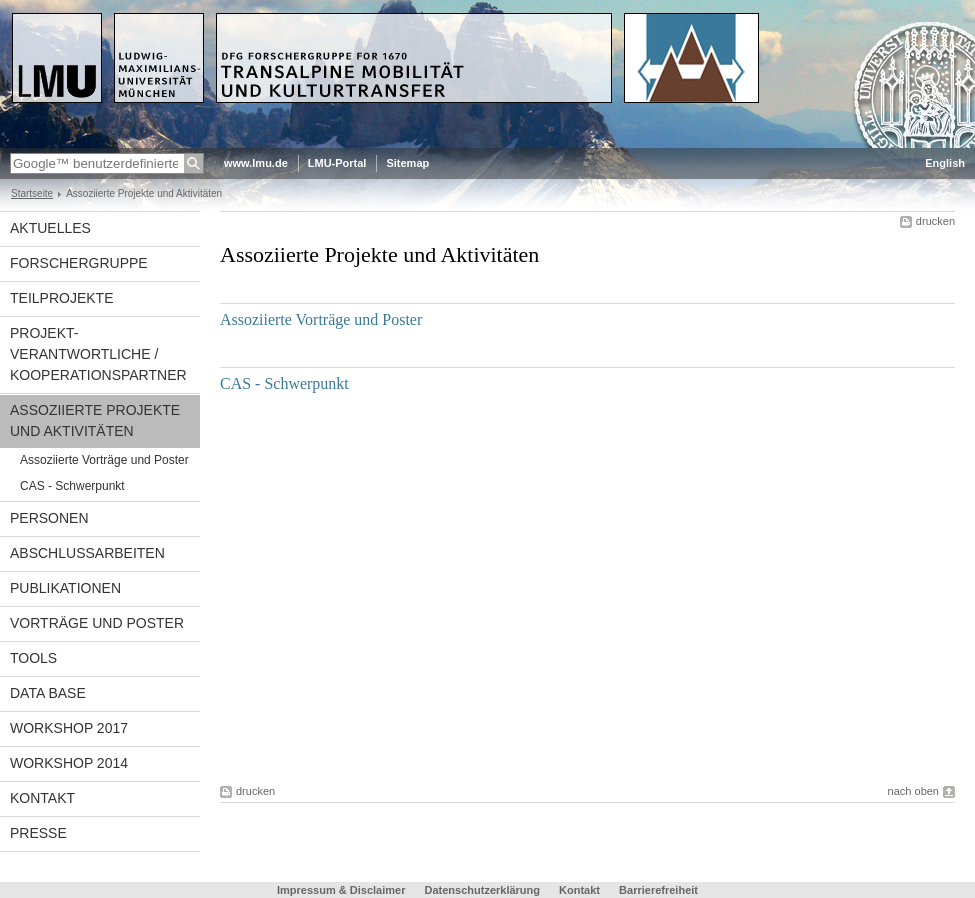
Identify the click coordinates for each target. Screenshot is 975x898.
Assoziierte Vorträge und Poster (104, 460)
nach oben (913, 791)
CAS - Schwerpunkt (72, 486)
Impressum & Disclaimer (341, 890)
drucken (935, 221)
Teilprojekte (61, 298)
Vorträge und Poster (97, 623)
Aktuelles (50, 228)
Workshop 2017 (69, 728)
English (945, 163)
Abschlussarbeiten (87, 553)
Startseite (32, 193)
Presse (38, 833)
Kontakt (42, 798)
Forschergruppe (79, 263)
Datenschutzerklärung (482, 890)
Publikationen (65, 588)
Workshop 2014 (69, 763)
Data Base (48, 693)
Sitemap (407, 163)
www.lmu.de (256, 163)
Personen (49, 518)
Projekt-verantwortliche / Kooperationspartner (98, 354)
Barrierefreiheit (658, 890)
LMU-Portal (337, 163)
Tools (33, 658)
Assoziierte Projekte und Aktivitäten (95, 420)
